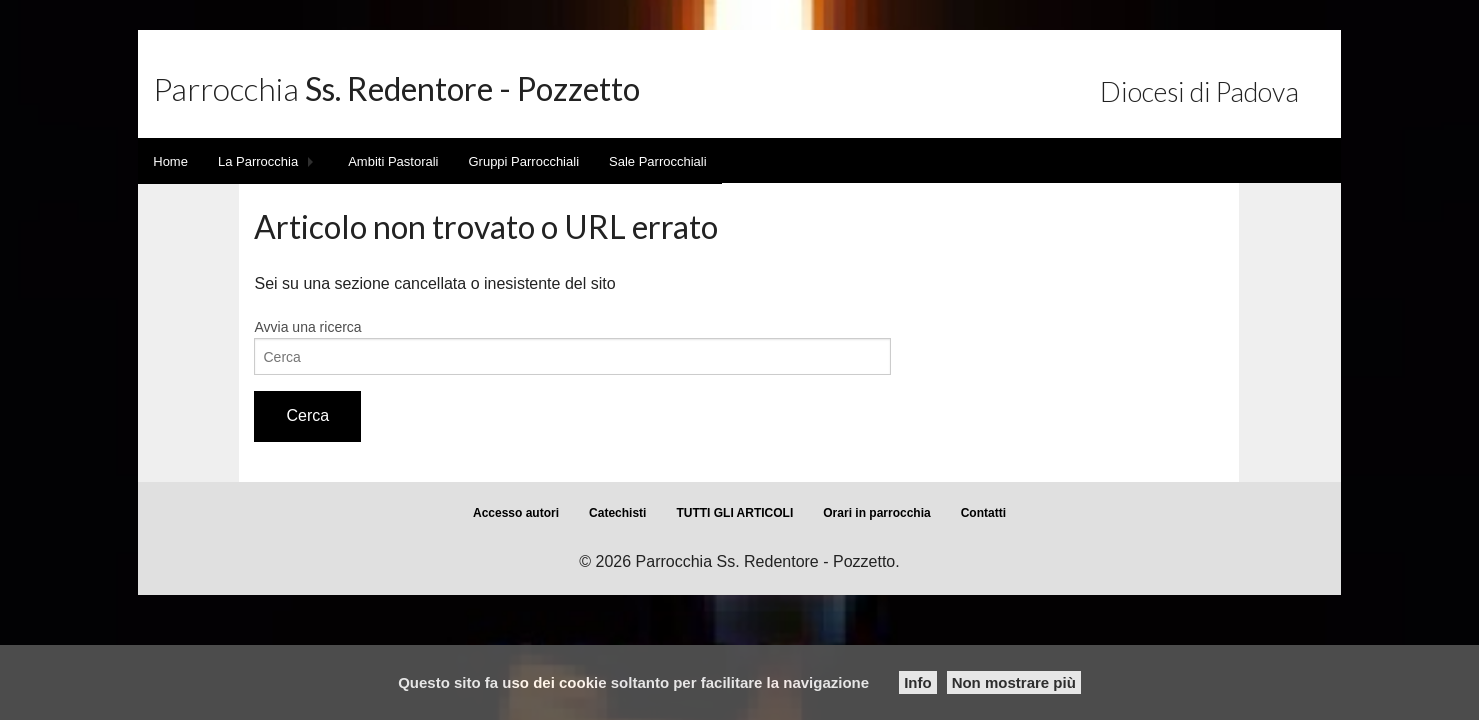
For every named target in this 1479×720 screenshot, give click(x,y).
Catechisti (617, 513)
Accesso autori (516, 513)
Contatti (983, 513)
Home (170, 161)
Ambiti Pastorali (393, 161)
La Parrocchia (258, 161)
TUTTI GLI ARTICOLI (734, 513)
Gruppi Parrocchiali (523, 161)
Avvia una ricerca (307, 327)
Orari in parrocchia (876, 513)
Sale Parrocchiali (658, 161)
